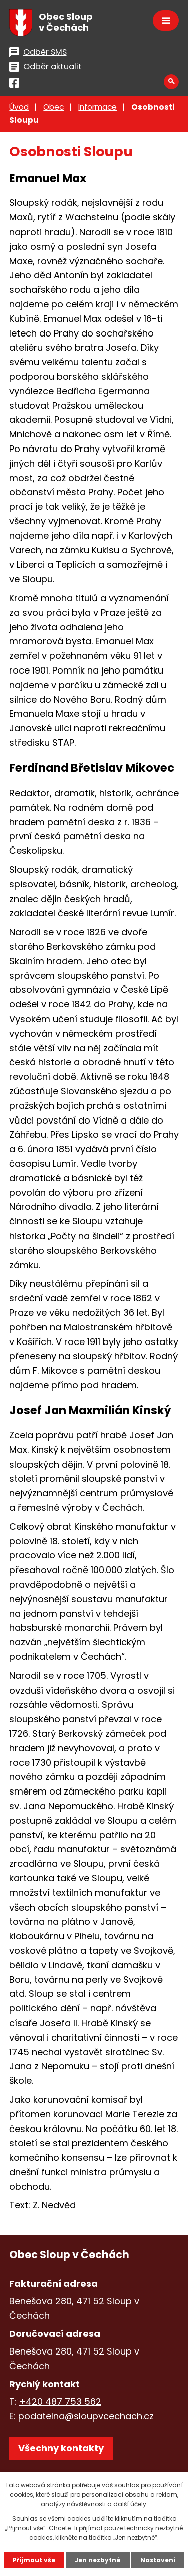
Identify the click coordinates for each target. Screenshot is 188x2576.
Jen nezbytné (98, 2560)
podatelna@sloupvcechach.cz (86, 2416)
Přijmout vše (34, 2560)
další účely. (130, 2504)
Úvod (19, 107)
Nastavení (157, 2560)
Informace (97, 107)
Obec (53, 107)
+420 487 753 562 (60, 2401)
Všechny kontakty (61, 2448)
